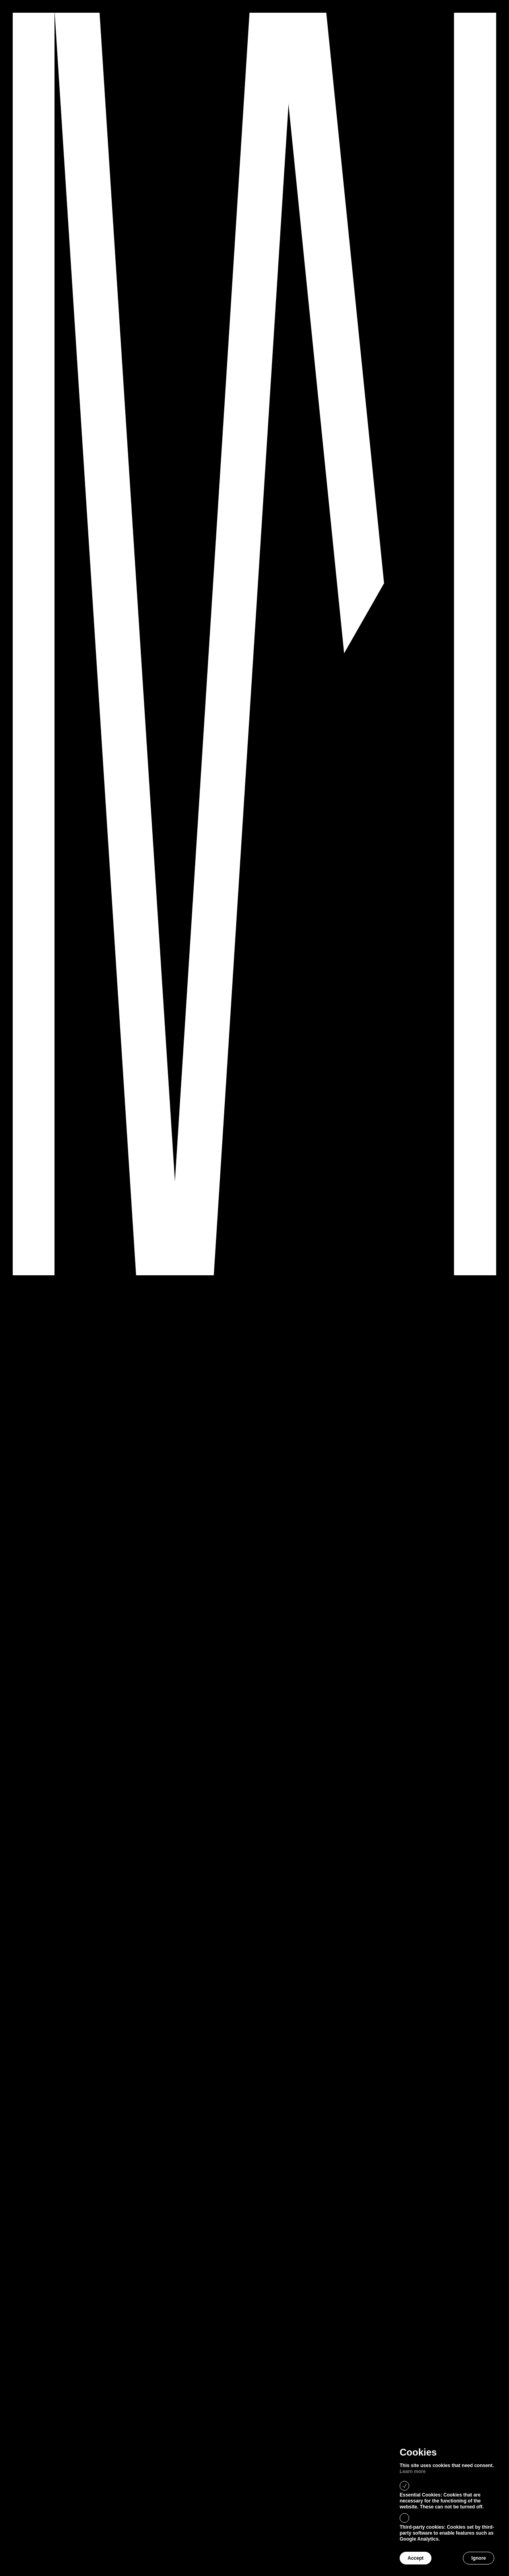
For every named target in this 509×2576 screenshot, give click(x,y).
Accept (416, 2558)
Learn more (412, 2471)
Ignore (478, 2558)
